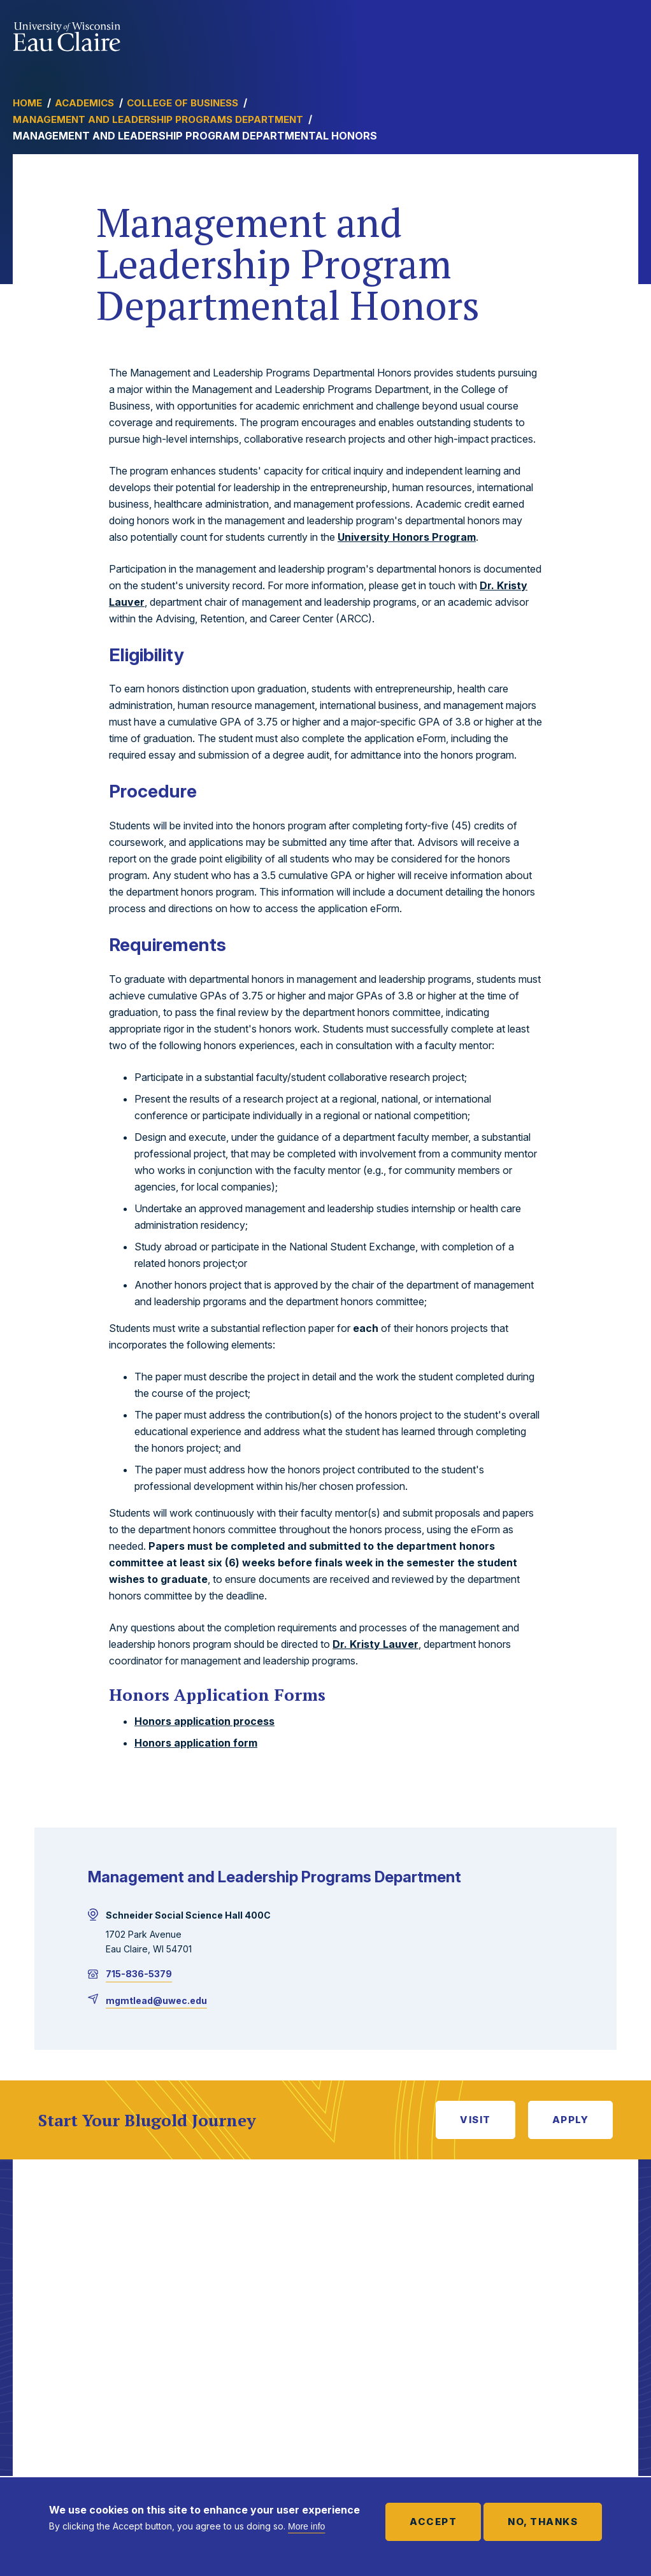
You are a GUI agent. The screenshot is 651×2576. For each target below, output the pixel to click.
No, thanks (543, 2521)
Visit (475, 2120)
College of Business (182, 103)
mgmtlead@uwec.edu (156, 2000)
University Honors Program (407, 537)
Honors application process (204, 1721)
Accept (433, 2521)
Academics (84, 103)
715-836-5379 (139, 1973)
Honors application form (195, 1742)
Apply (570, 2120)
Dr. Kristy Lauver (375, 1644)
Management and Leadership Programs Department (158, 119)
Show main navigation (625, 34)
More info (306, 2526)
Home (27, 103)
